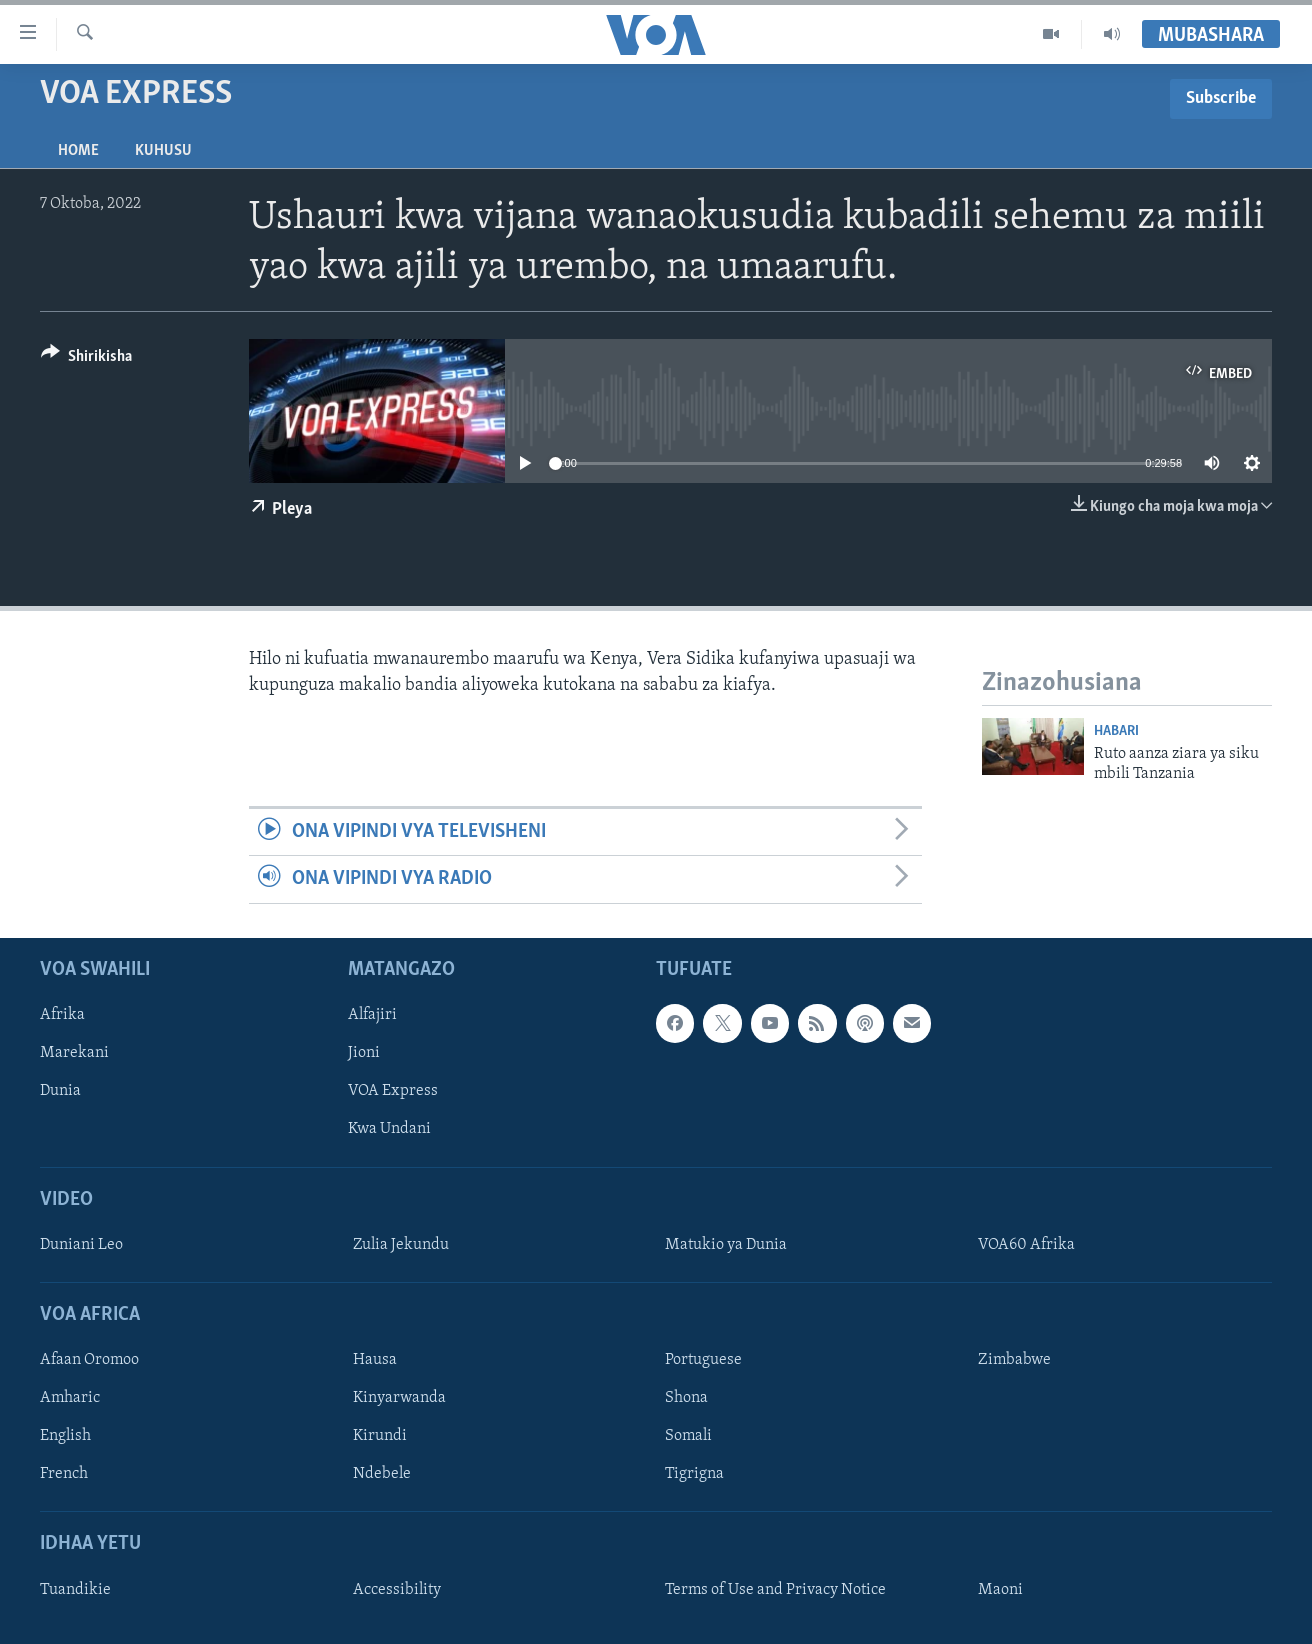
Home (78, 151)
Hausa (375, 1360)
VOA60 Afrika (1026, 1244)
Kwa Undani (389, 1129)
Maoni (1000, 1589)
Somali (688, 1436)
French (64, 1474)
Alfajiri (372, 1015)
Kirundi (380, 1436)
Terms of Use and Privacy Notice (775, 1589)
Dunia (60, 1091)
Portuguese (703, 1360)
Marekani (74, 1053)
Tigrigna (694, 1474)
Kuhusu (163, 151)
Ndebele (382, 1474)
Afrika (62, 1015)
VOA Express (393, 1091)
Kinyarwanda (399, 1398)
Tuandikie (75, 1589)
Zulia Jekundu (401, 1244)
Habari (1116, 731)
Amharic (70, 1398)
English (65, 1436)
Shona (686, 1398)
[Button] (86, 359)
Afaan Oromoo (89, 1360)
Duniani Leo (81, 1244)
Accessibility (397, 1589)
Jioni (364, 1053)
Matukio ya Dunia (726, 1244)
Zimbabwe (1014, 1360)
